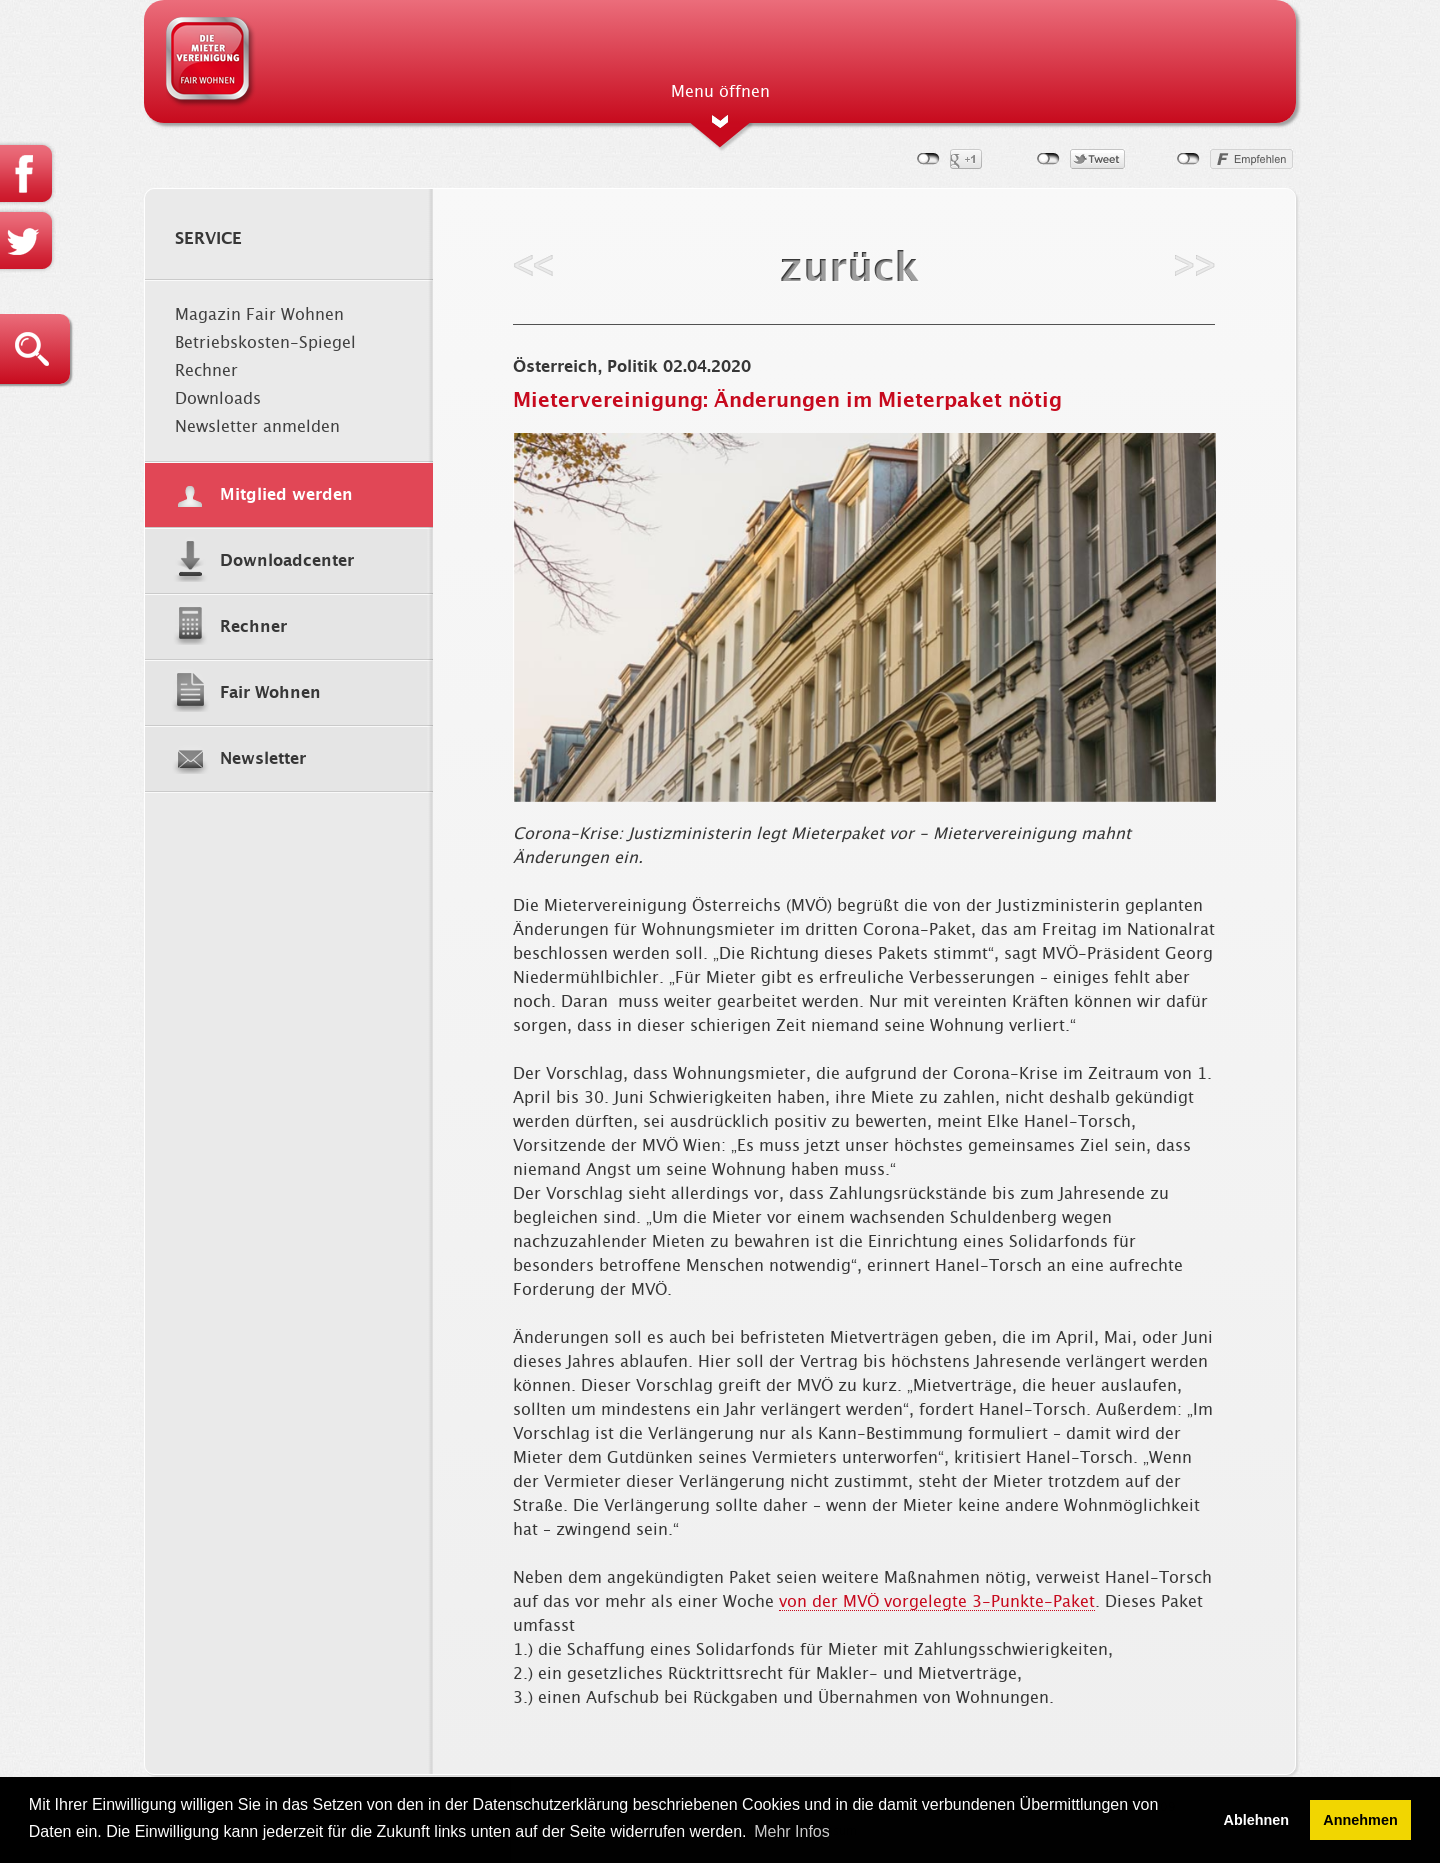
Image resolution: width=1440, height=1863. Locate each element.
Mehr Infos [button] (792, 1831)
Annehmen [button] (1360, 1820)
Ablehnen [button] (1257, 1820)
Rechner (206, 371)
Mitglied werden (286, 495)
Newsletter (263, 759)
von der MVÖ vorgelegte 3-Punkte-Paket (937, 1602)
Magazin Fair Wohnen (259, 315)
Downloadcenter (287, 561)
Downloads (218, 399)
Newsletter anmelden (257, 427)
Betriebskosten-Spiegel (265, 343)
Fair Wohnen (270, 693)
